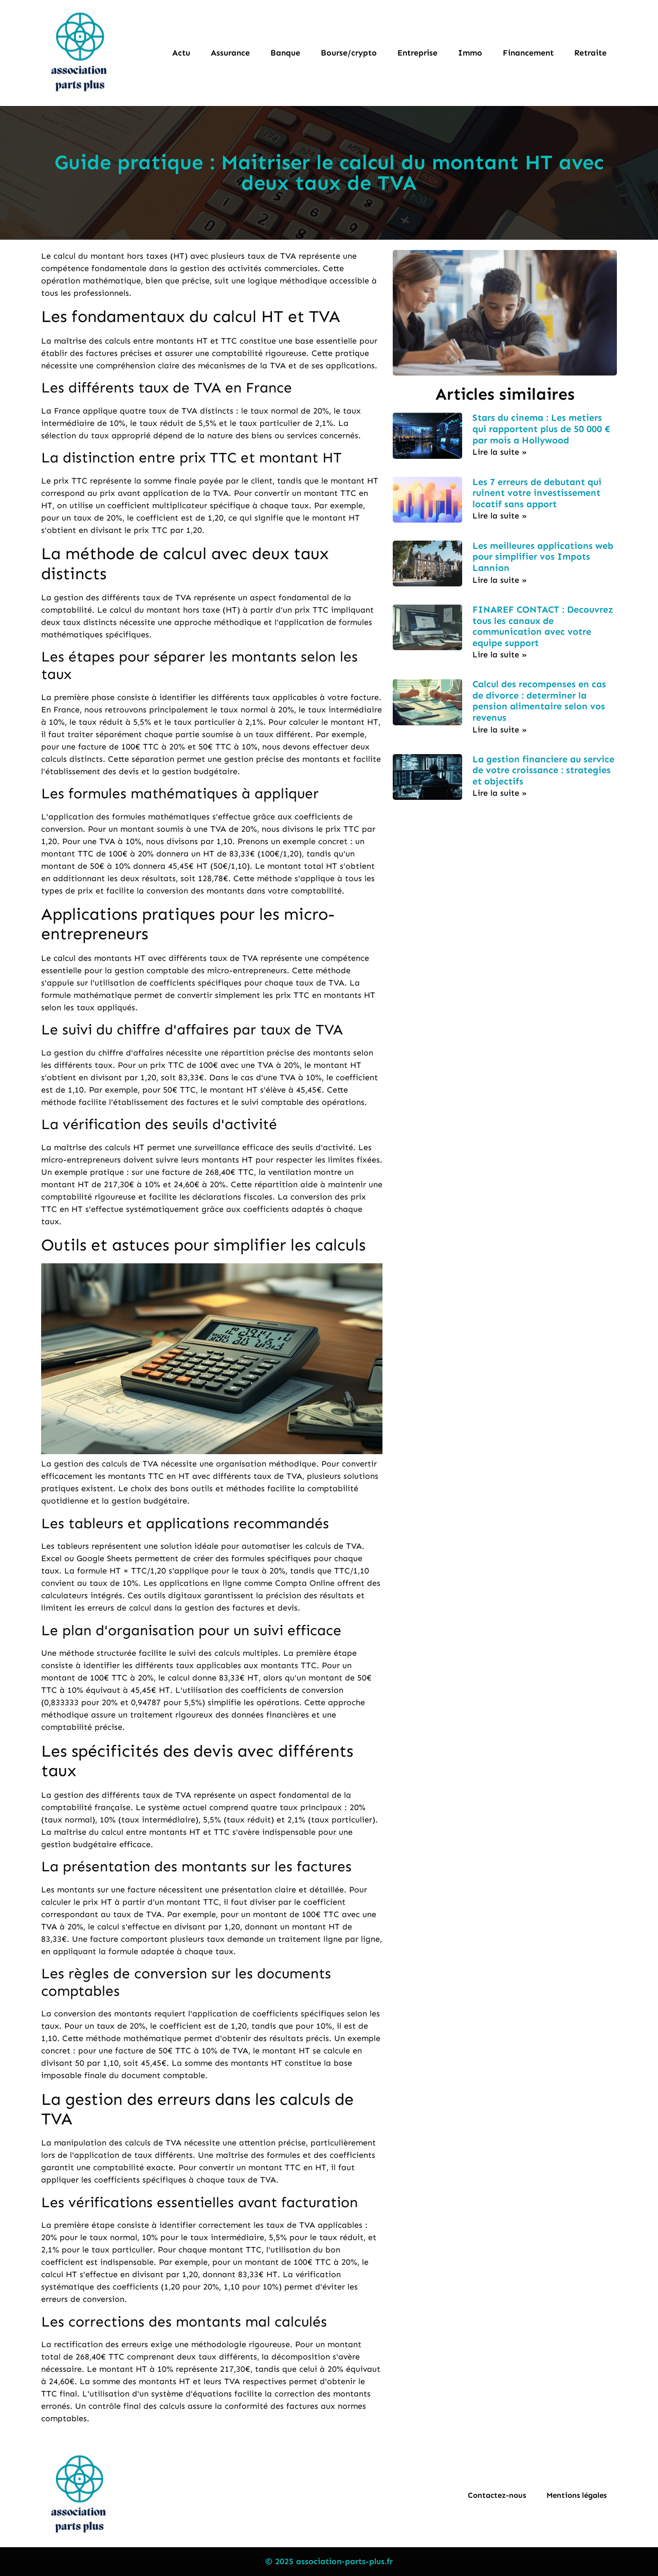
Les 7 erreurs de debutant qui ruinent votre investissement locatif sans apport (536, 493)
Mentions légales (576, 2495)
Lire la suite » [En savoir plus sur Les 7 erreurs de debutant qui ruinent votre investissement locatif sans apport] (499, 516)
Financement (528, 53)
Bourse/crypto (349, 53)
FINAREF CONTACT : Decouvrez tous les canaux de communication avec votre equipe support (542, 626)
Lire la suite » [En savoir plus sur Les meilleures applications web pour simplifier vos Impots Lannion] (499, 580)
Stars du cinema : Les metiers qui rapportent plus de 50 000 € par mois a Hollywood (541, 428)
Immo (470, 53)
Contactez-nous (497, 2495)
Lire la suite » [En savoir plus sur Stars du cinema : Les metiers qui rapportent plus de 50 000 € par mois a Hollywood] (499, 452)
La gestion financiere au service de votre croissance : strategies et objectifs (543, 770)
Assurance (230, 53)
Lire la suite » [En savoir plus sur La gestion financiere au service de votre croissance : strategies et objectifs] (499, 793)
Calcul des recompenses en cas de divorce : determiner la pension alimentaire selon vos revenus (539, 700)
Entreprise (417, 53)
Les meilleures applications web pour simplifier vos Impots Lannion (542, 557)
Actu (181, 53)
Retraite (590, 53)
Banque (285, 53)
